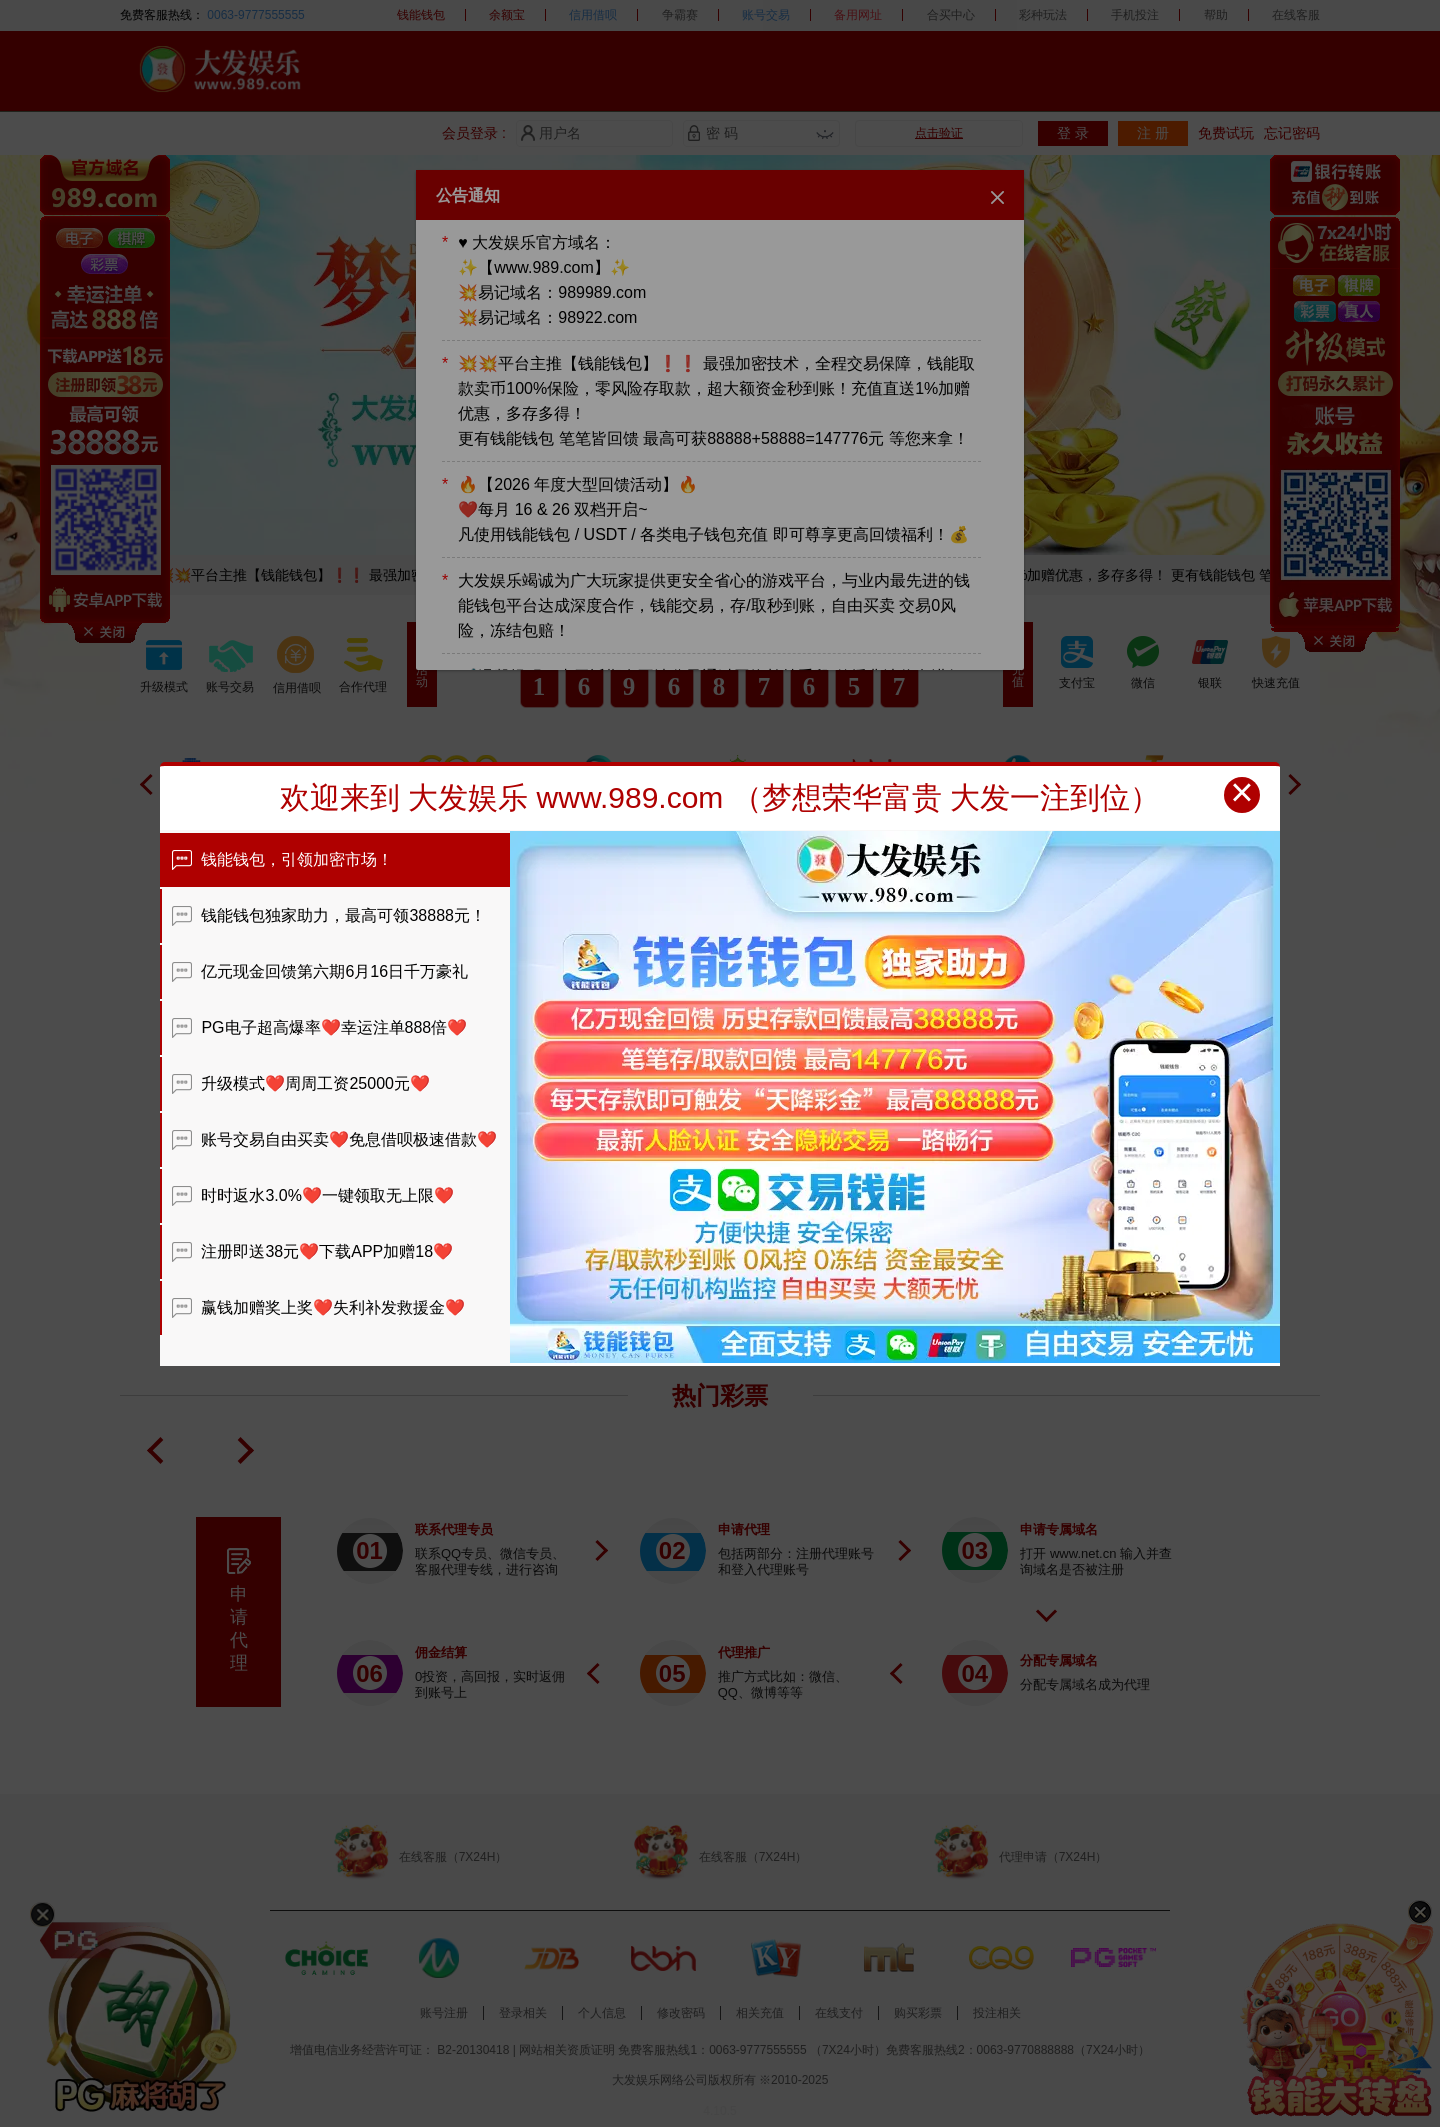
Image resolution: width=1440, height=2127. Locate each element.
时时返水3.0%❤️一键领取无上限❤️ (313, 1195)
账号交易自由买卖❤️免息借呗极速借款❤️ (334, 1139)
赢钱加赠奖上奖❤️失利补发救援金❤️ (318, 1307)
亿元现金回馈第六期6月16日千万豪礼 (320, 971)
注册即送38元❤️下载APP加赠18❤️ (312, 1251)
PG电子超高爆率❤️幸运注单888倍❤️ (319, 1027)
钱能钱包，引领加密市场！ (282, 859)
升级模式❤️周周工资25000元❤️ (301, 1083)
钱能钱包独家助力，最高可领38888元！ (329, 915)
